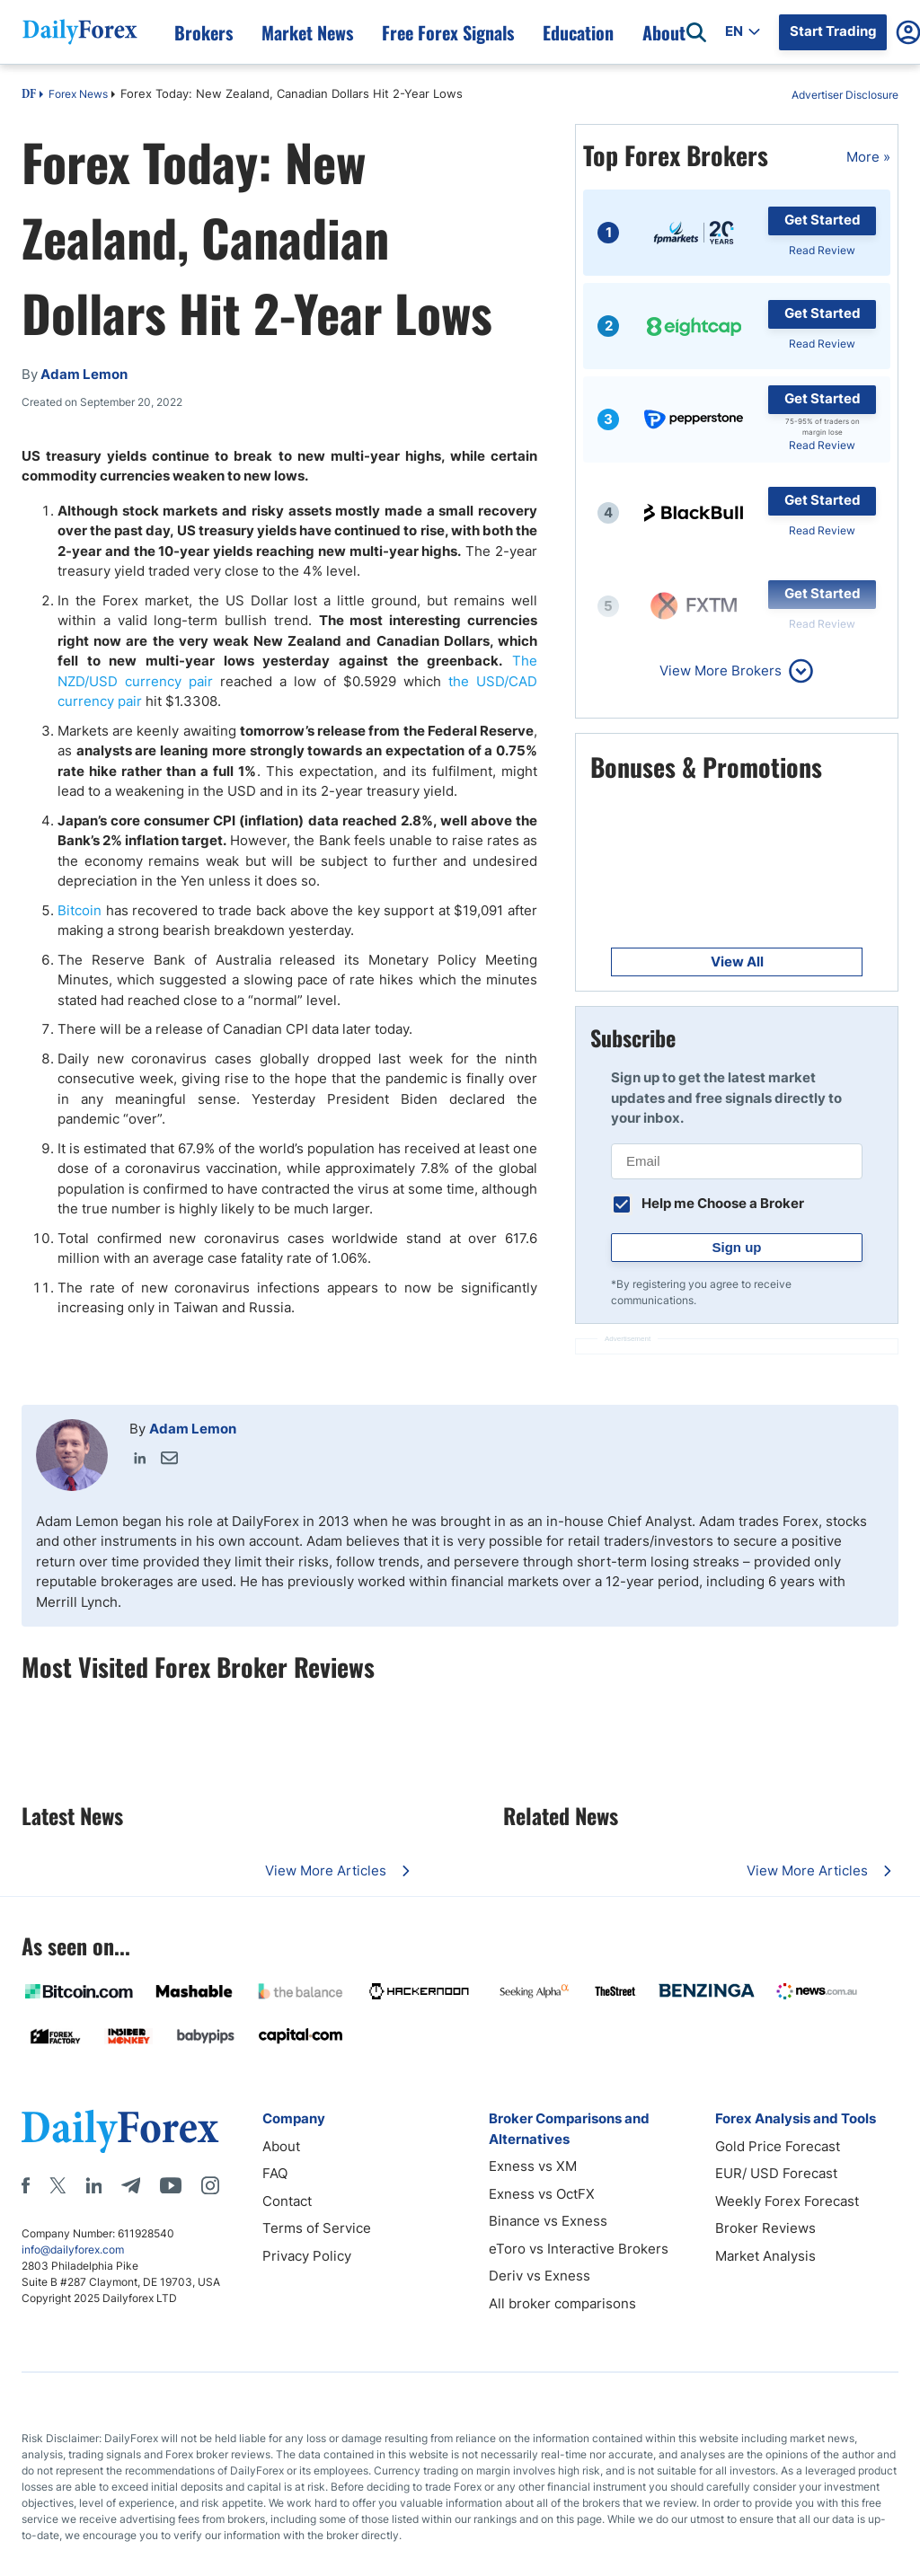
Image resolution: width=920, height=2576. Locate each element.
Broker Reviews (765, 2227)
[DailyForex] (120, 2131)
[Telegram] (130, 2185)
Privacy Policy (306, 2255)
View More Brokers (720, 670)
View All (737, 961)
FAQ (275, 2173)
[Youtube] (170, 2185)
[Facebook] (26, 2185)
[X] (57, 2185)
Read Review (822, 250)
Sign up (737, 1247)
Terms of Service (316, 2227)
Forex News (78, 94)
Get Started (822, 219)
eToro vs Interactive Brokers (578, 2248)
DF (29, 95)
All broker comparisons (562, 2303)
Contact (287, 2201)
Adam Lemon (192, 1428)
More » (868, 156)
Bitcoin (80, 910)
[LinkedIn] (93, 2185)
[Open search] (696, 32)
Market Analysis (765, 2255)
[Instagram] (210, 2185)
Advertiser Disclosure (845, 94)
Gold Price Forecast (777, 2146)
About (281, 2146)
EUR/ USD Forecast (776, 2173)
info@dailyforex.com (73, 2249)
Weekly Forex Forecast (787, 2201)
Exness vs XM (533, 2166)
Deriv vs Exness (539, 2275)
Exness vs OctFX (542, 2193)
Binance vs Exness (548, 2220)
